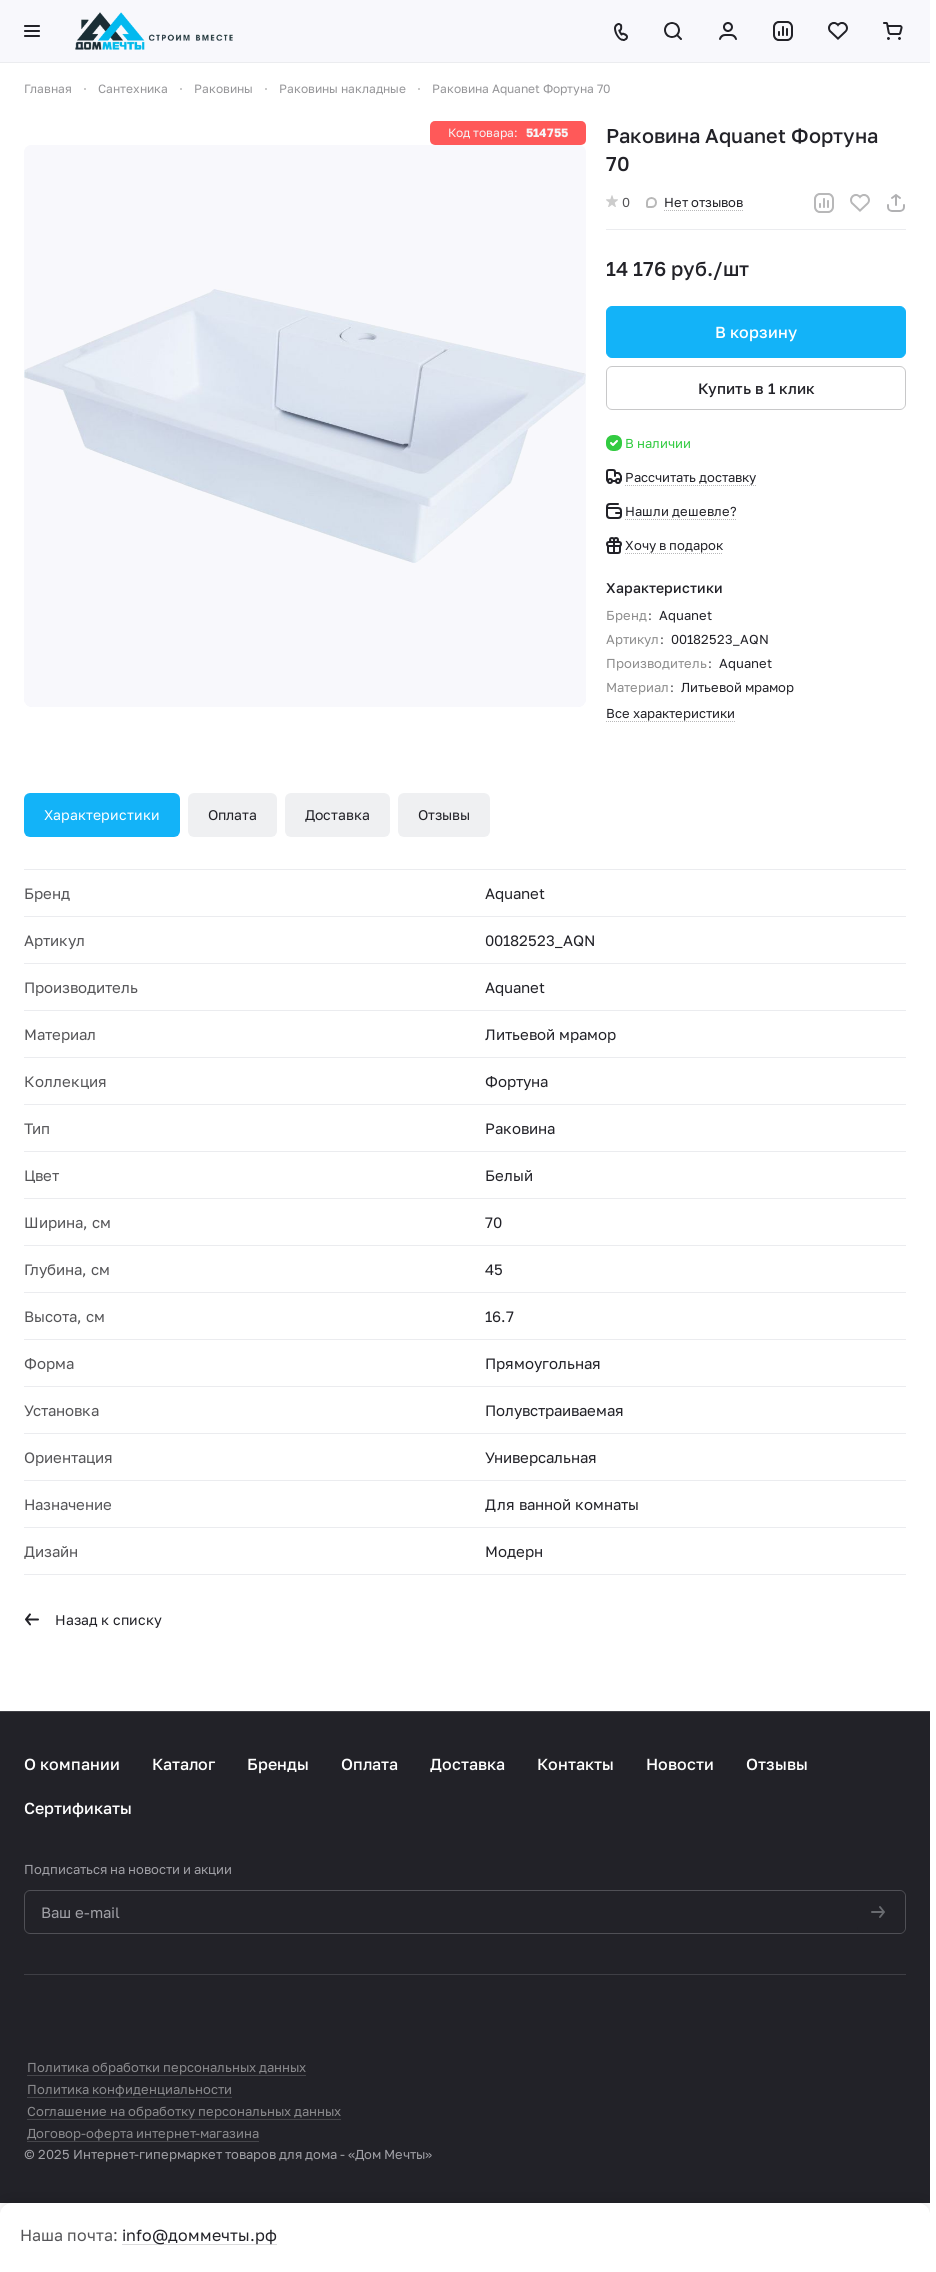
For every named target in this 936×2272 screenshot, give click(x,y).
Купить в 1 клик (756, 388)
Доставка (337, 814)
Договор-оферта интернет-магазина (143, 2133)
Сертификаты (78, 1808)
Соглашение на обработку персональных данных (184, 2111)
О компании (72, 1764)
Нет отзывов (694, 202)
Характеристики (102, 814)
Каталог (183, 1764)
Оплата (232, 814)
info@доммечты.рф (199, 2235)
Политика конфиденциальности (129, 2089)
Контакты (575, 1764)
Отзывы (444, 814)
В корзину (756, 332)
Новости (680, 1764)
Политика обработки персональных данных (166, 2067)
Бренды (278, 1764)
